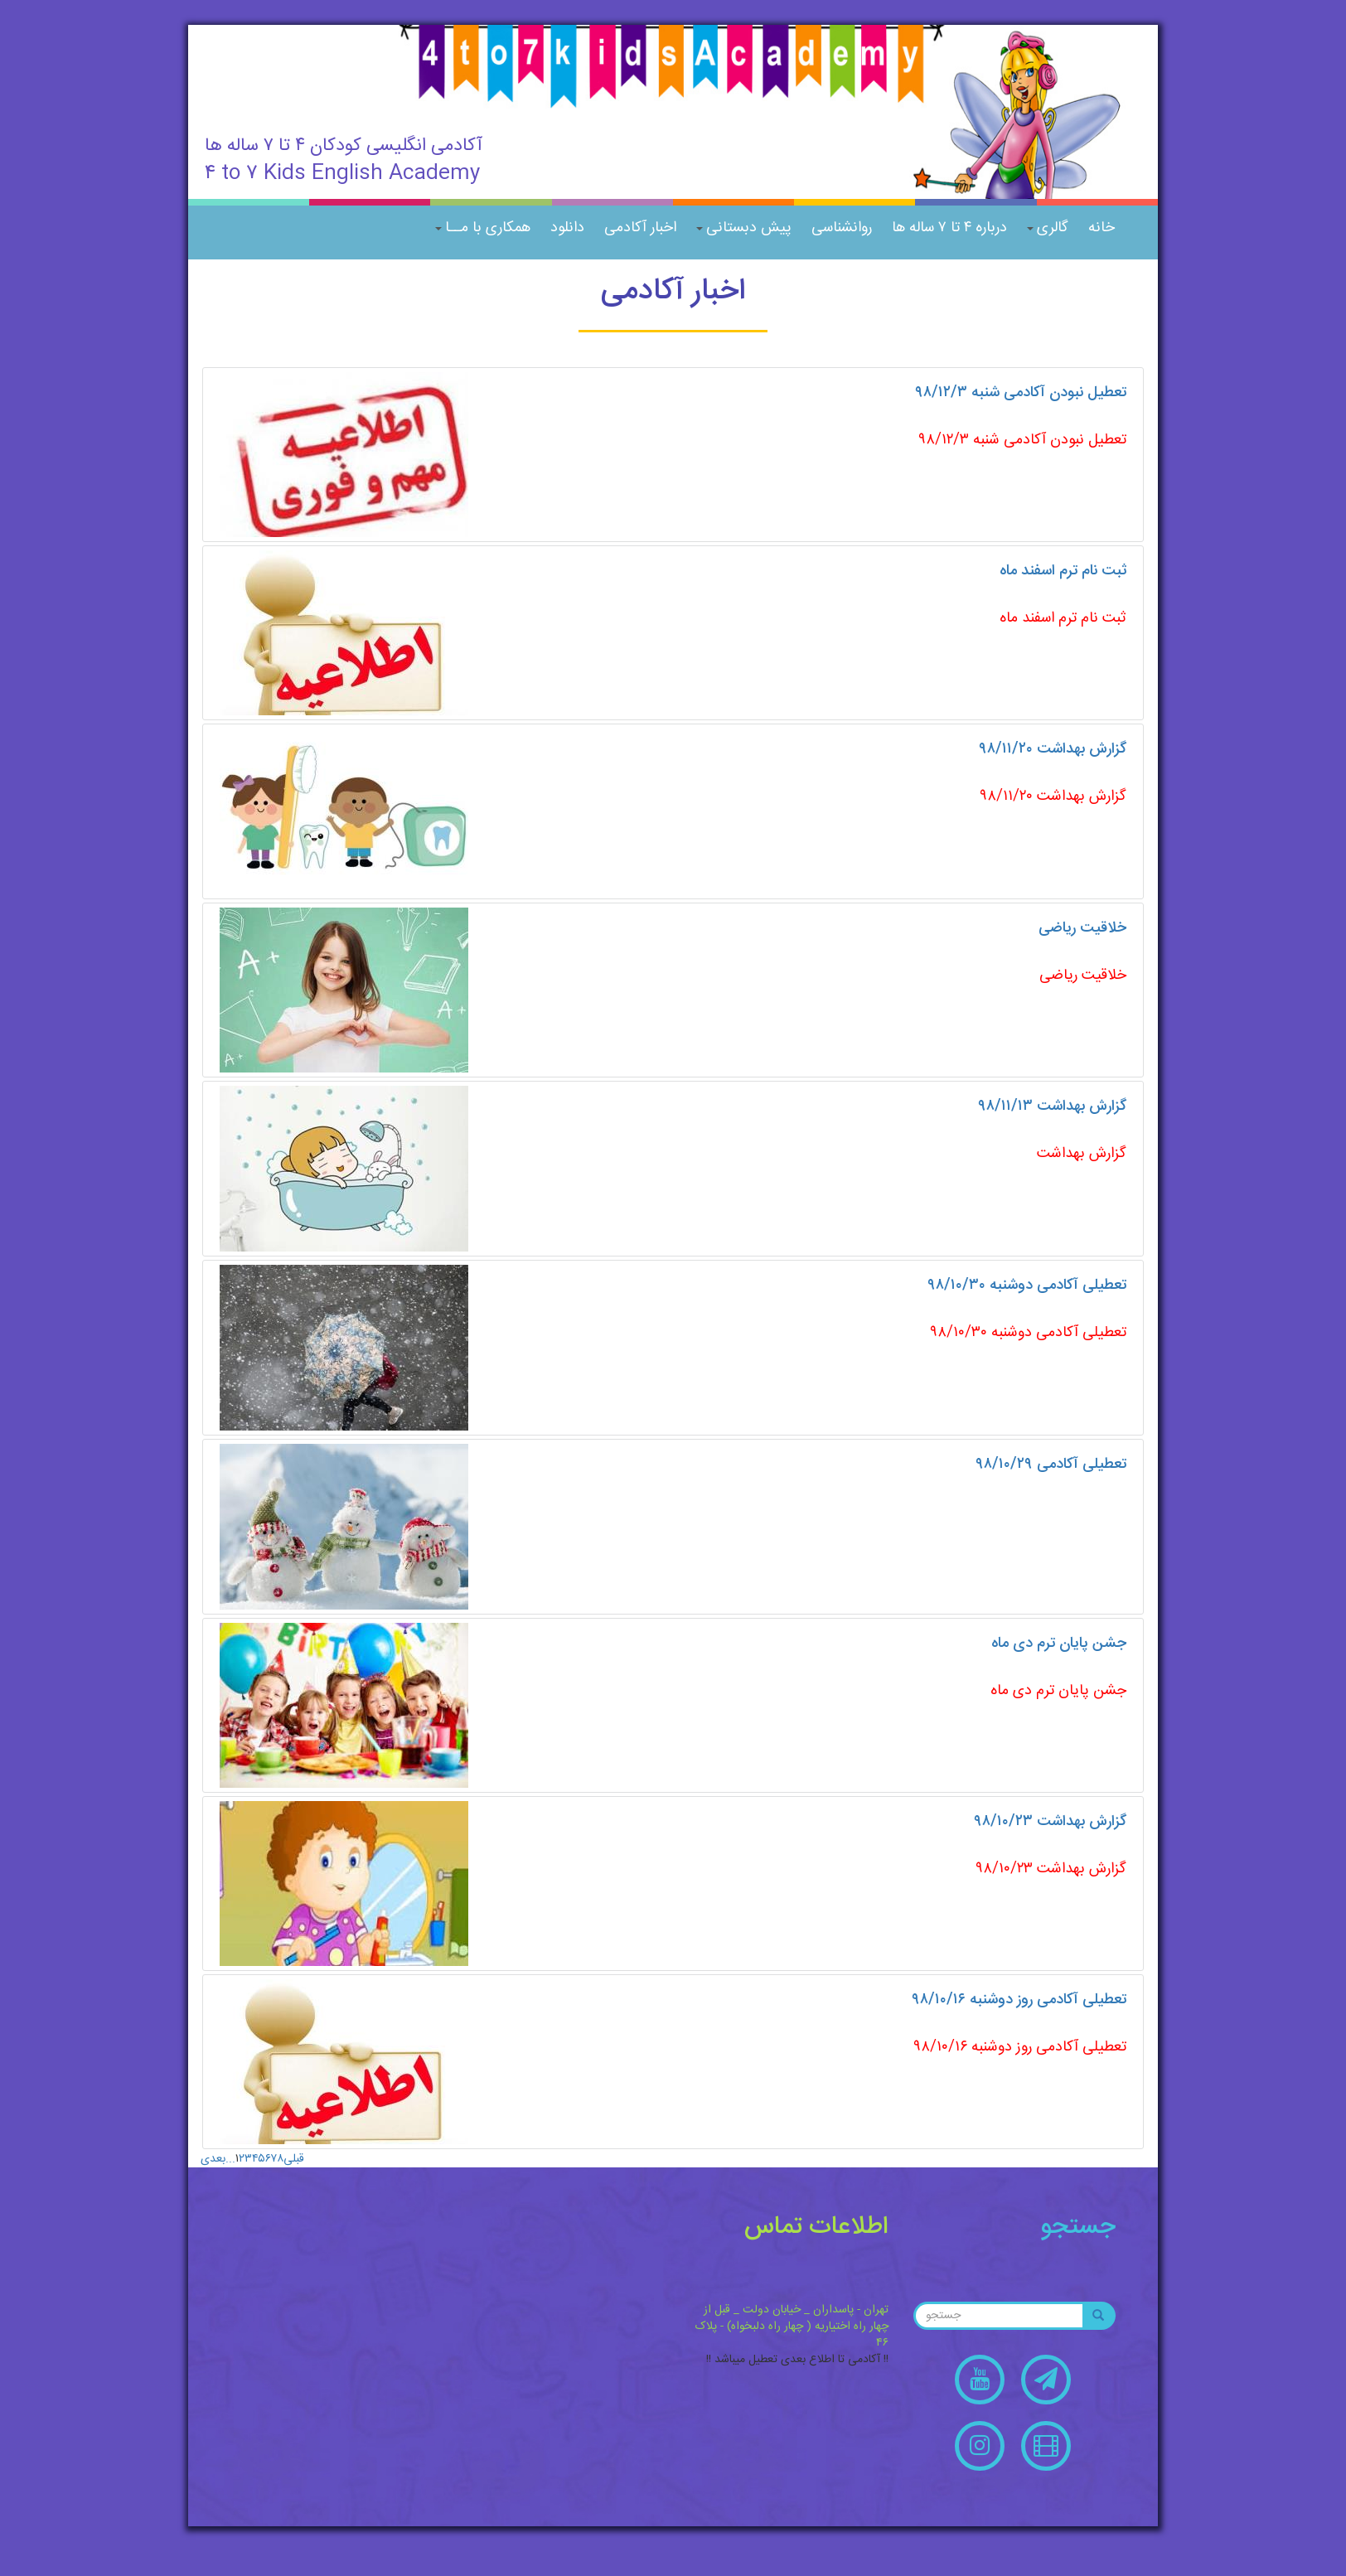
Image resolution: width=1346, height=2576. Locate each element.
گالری (1047, 227)
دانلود (567, 227)
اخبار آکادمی (640, 227)
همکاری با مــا (482, 227)
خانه (1101, 227)
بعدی (213, 2159)
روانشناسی (841, 227)
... (230, 2159)
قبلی (293, 2159)
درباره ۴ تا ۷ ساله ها (949, 227)
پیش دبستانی (744, 227)
